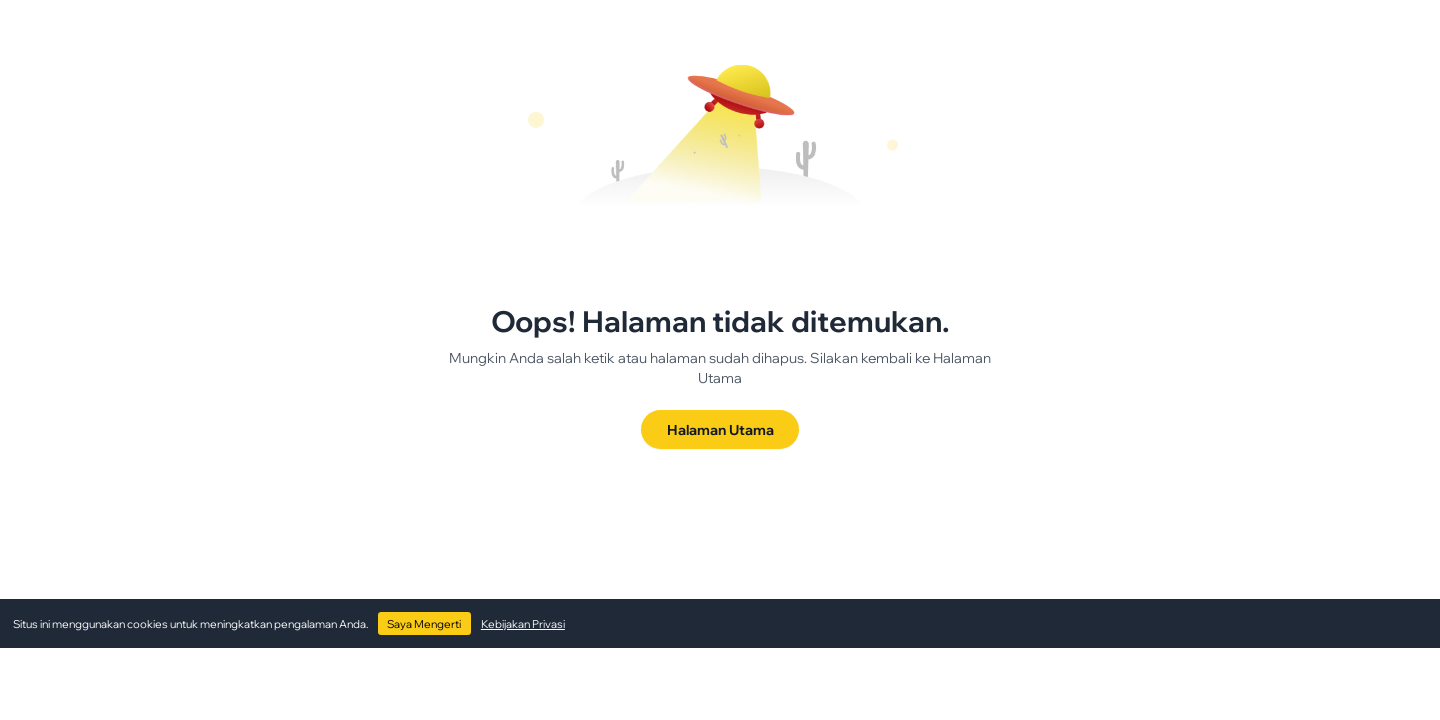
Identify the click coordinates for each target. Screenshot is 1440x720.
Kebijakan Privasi (523, 624)
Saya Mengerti (424, 624)
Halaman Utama (720, 429)
